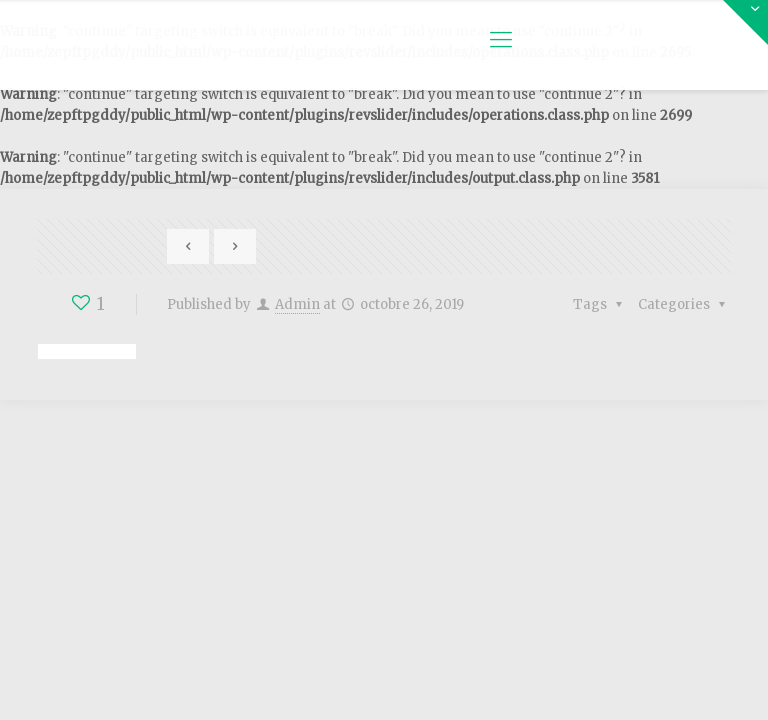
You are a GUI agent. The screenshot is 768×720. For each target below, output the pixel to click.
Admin (297, 304)
